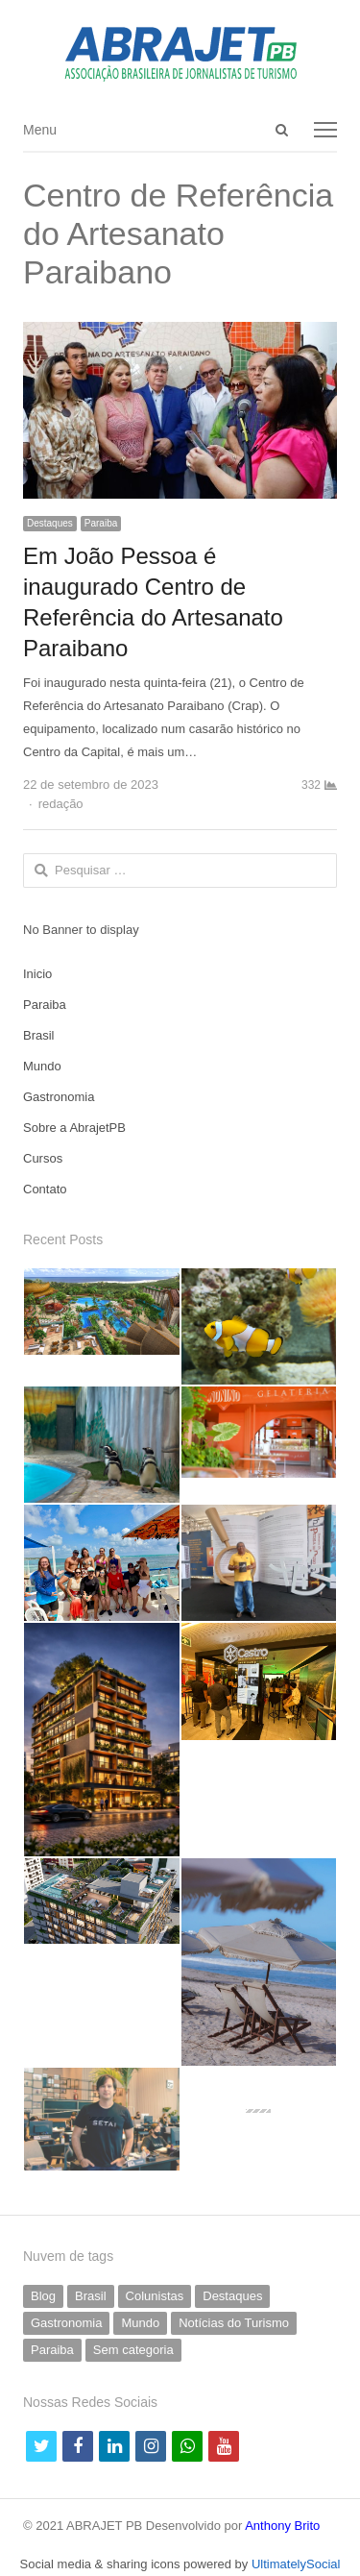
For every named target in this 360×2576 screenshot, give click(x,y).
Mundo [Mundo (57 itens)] (140, 2323)
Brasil (39, 1035)
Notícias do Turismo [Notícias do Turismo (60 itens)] (234, 2323)
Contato (45, 1189)
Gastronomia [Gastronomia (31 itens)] (66, 2323)
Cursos (42, 1158)
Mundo (42, 1066)
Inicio (37, 974)
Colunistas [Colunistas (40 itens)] (155, 2296)
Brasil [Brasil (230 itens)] (91, 2296)
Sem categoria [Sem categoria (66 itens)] (133, 2350)
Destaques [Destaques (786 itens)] (232, 2296)
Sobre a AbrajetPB (74, 1127)
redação (61, 804)
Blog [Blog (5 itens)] (43, 2296)
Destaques (50, 523)
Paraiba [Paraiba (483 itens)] (52, 2350)
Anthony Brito (282, 2525)
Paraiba (100, 523)
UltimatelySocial (296, 2564)
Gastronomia (58, 1097)
